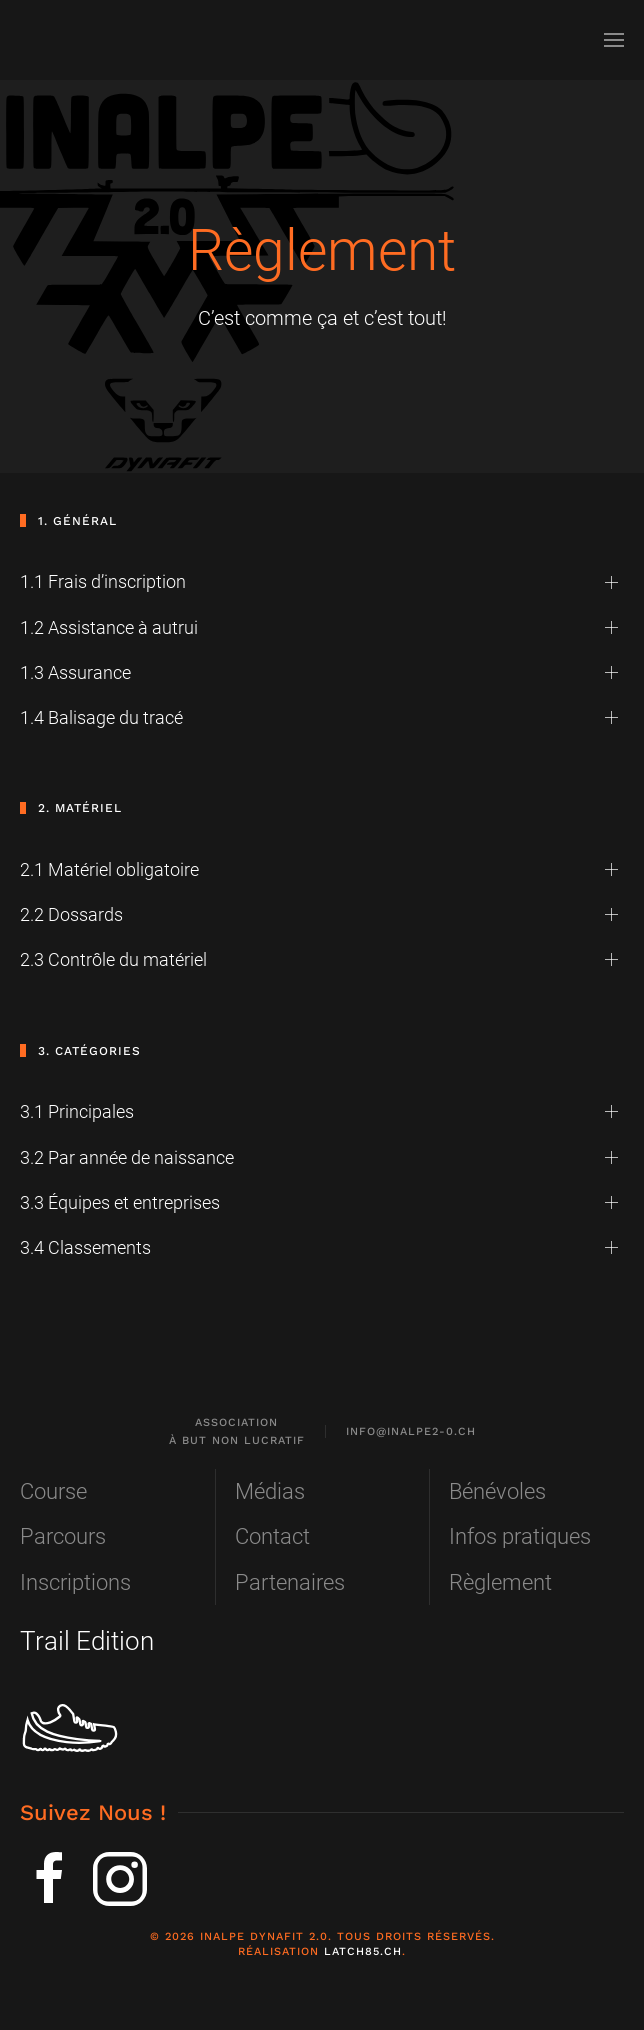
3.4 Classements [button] (85, 1247)
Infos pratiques (520, 1536)
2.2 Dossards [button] (71, 914)
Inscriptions (75, 1582)
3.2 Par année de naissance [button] (127, 1157)
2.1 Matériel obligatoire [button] (109, 869)
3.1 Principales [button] (77, 1111)
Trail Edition (87, 1641)
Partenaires (290, 1582)
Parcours (63, 1536)
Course (53, 1491)
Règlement (500, 1582)
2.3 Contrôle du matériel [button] (113, 959)
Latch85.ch (363, 1951)
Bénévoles (497, 1491)
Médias (270, 1491)
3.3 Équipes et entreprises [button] (120, 1202)
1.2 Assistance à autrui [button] (109, 627)
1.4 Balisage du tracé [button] (101, 717)
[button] (614, 40)
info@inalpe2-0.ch (411, 1431)
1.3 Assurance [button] (75, 672)
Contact (272, 1536)
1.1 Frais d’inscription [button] (103, 581)
